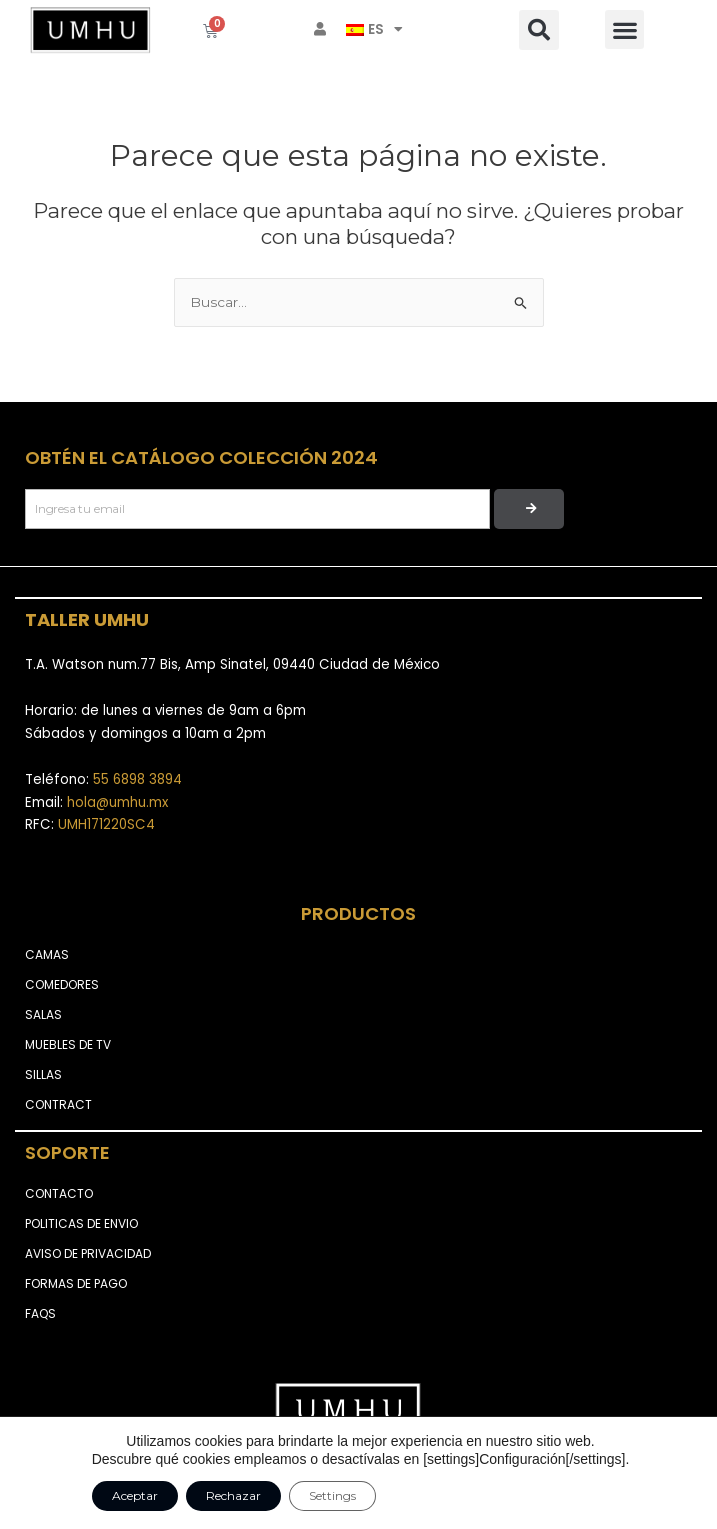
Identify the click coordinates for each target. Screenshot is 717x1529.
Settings (332, 1495)
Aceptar (135, 1495)
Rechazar (233, 1495)
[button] (539, 30)
